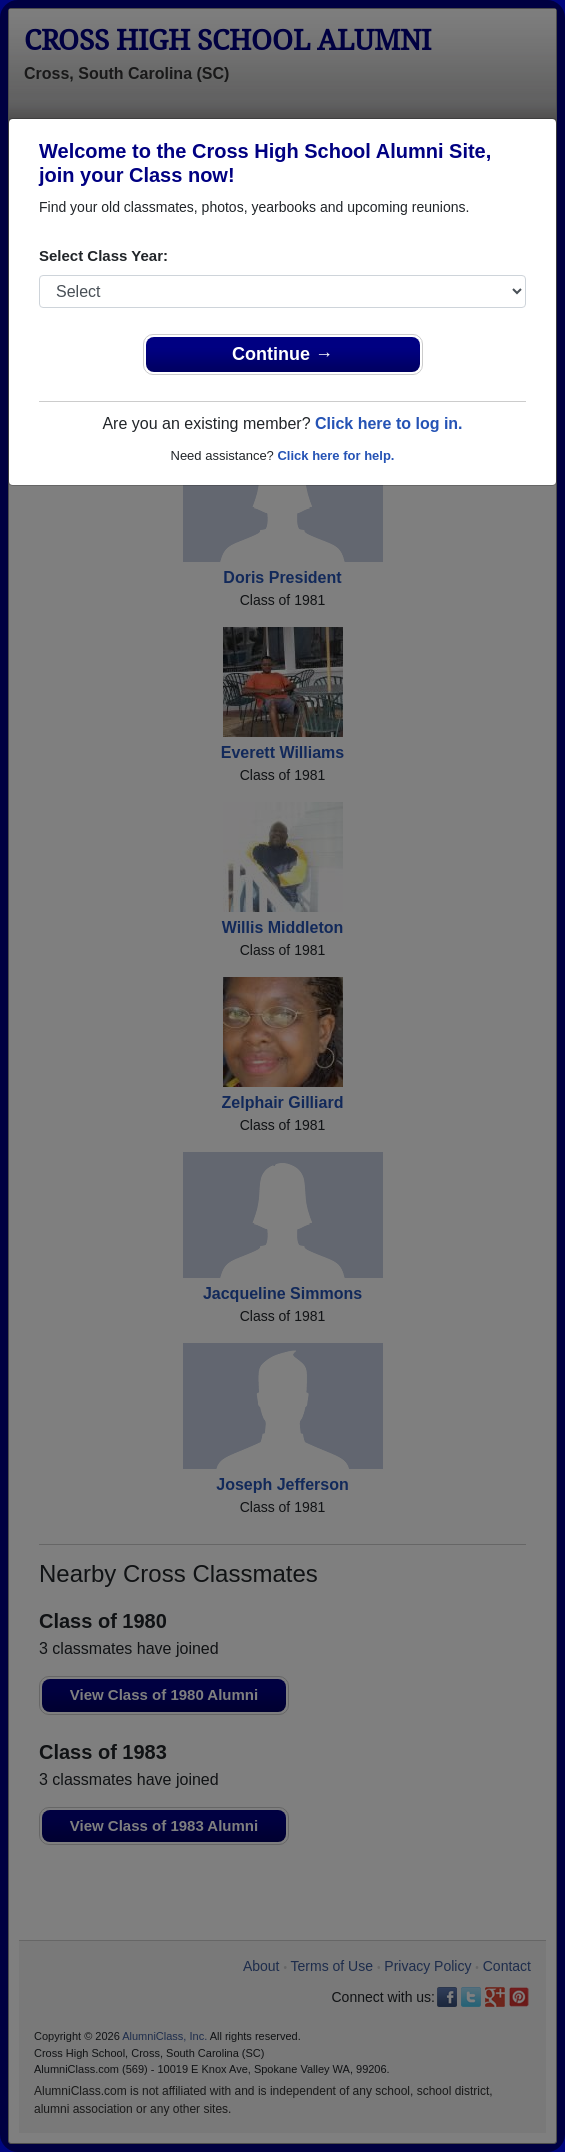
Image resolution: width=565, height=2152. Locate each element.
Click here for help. (335, 455)
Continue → (282, 354)
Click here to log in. (389, 423)
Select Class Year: (103, 255)
